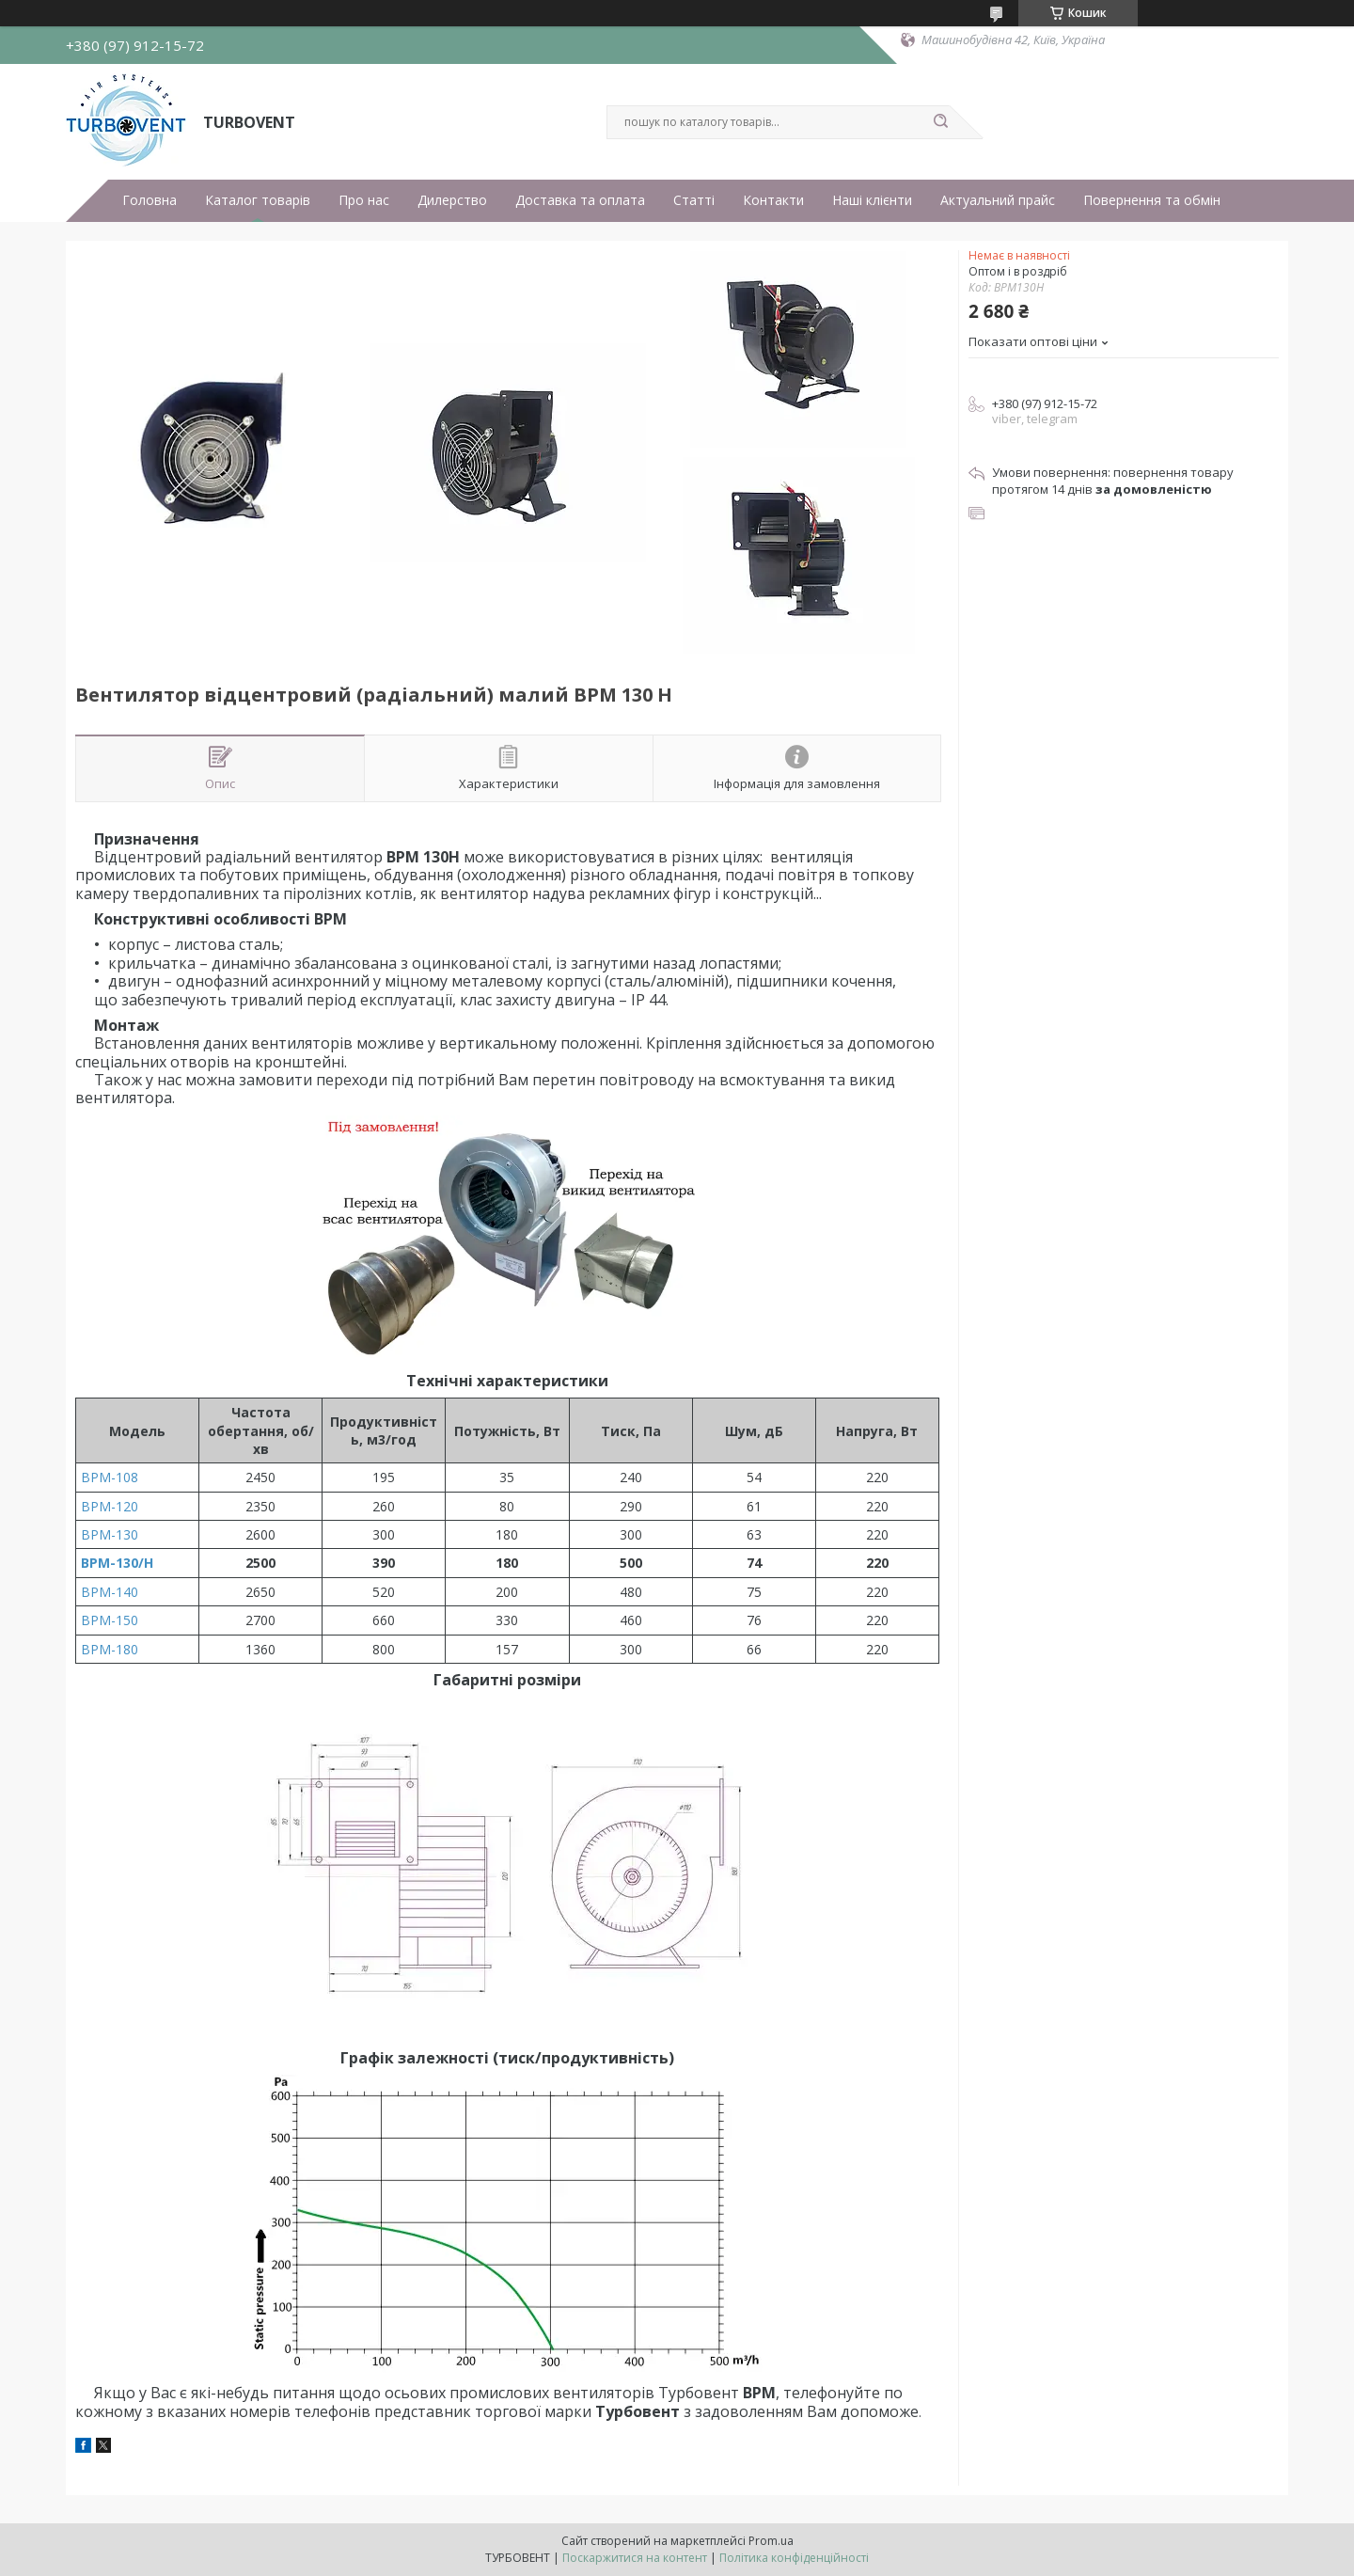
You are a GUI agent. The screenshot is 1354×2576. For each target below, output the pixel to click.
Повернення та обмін (1151, 200)
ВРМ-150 (109, 1620)
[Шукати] (940, 122)
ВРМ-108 (109, 1477)
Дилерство (452, 200)
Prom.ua (771, 2541)
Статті (694, 200)
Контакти (773, 200)
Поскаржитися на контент (634, 2558)
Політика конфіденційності (794, 2558)
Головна (149, 200)
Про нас (363, 200)
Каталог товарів (257, 200)
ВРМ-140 (109, 1592)
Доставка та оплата (580, 200)
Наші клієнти (872, 200)
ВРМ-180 (109, 1649)
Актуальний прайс (997, 200)
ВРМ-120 (109, 1506)
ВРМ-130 (109, 1534)
